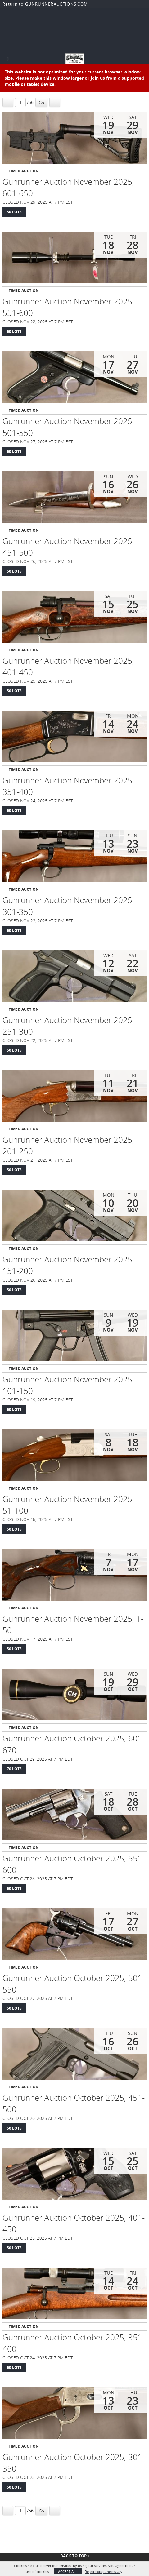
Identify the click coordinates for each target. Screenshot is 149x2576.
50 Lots (14, 212)
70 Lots (14, 1768)
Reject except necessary (103, 2571)
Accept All (67, 2571)
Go (41, 102)
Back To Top (74, 2556)
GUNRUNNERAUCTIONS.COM (56, 4)
